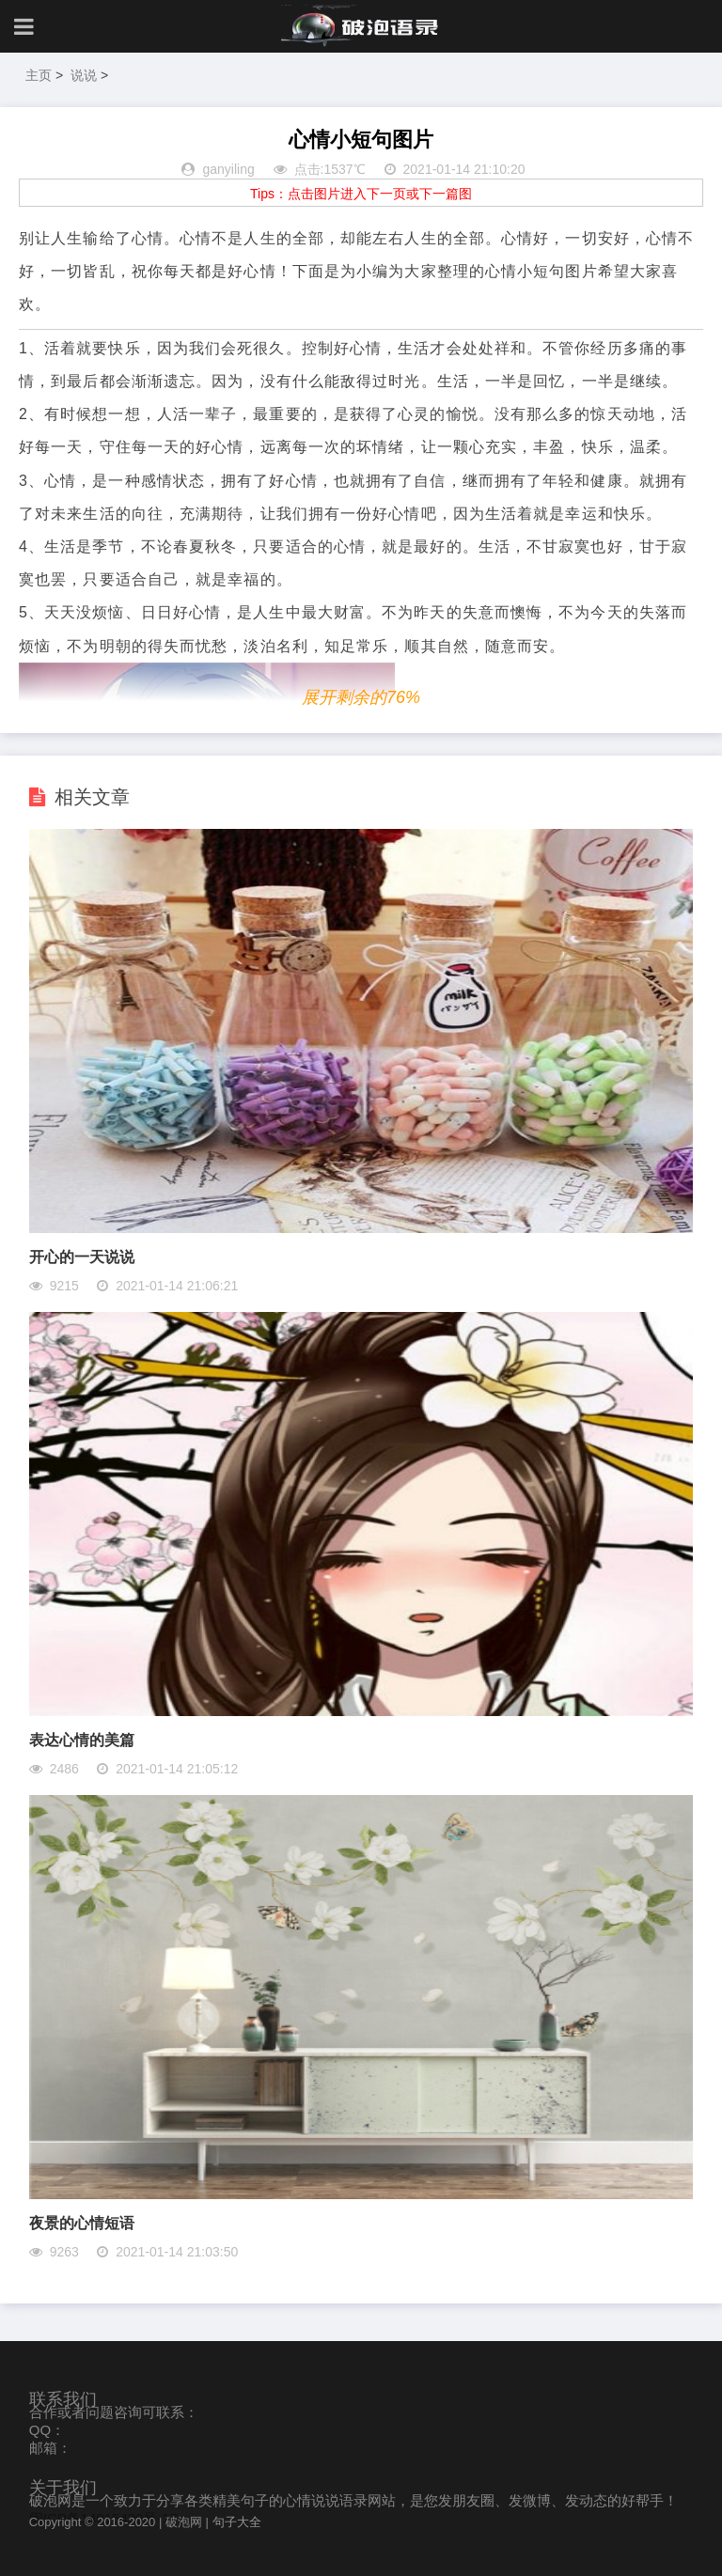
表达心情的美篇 (81, 1740)
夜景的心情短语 (81, 2223)
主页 (38, 75)
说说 (84, 75)
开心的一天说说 (81, 1257)
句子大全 (236, 2522)
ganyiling (228, 169)
